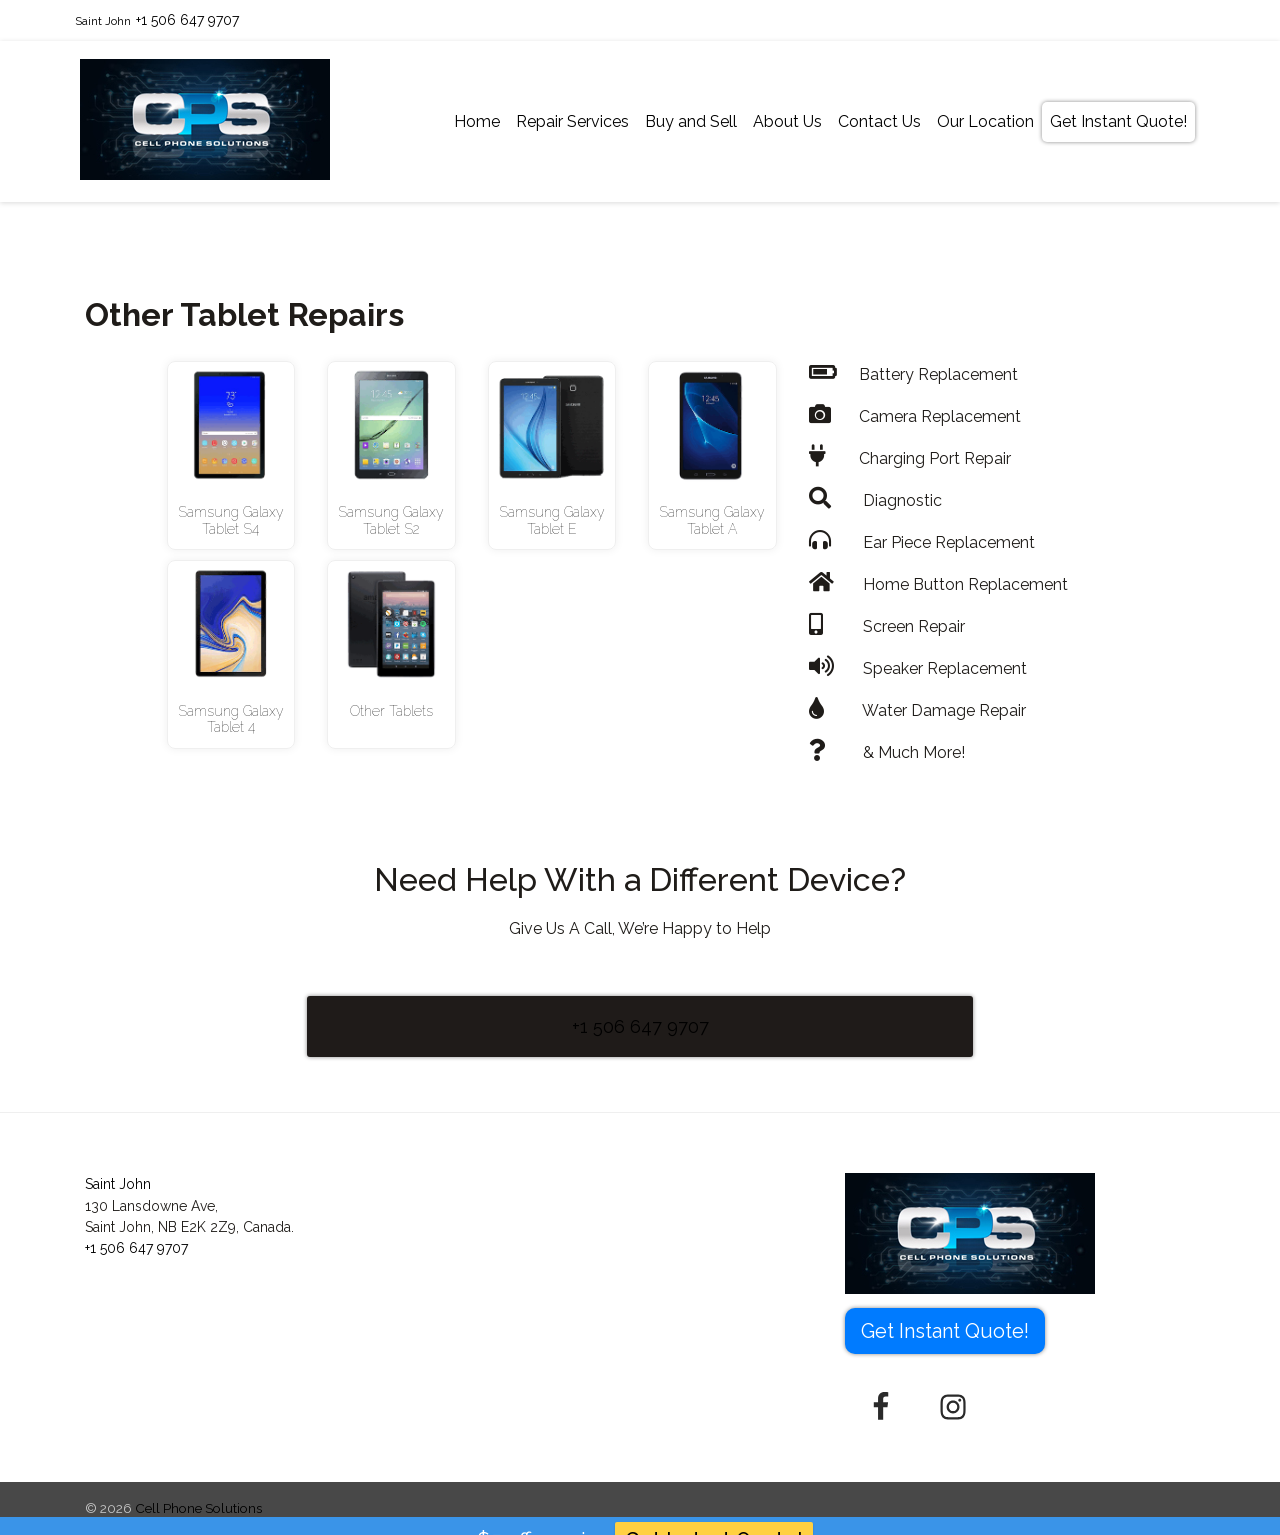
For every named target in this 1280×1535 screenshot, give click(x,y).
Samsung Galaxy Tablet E (552, 520)
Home (477, 121)
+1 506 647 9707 (187, 20)
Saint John (103, 21)
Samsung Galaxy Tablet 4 (231, 719)
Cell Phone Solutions (198, 1508)
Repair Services (572, 121)
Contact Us (879, 121)
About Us (787, 121)
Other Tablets (391, 711)
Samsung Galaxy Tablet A (712, 520)
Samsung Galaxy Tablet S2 (391, 520)
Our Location (985, 121)
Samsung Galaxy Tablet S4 (231, 520)
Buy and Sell (691, 121)
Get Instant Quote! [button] (945, 1331)
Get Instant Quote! (1118, 121)
